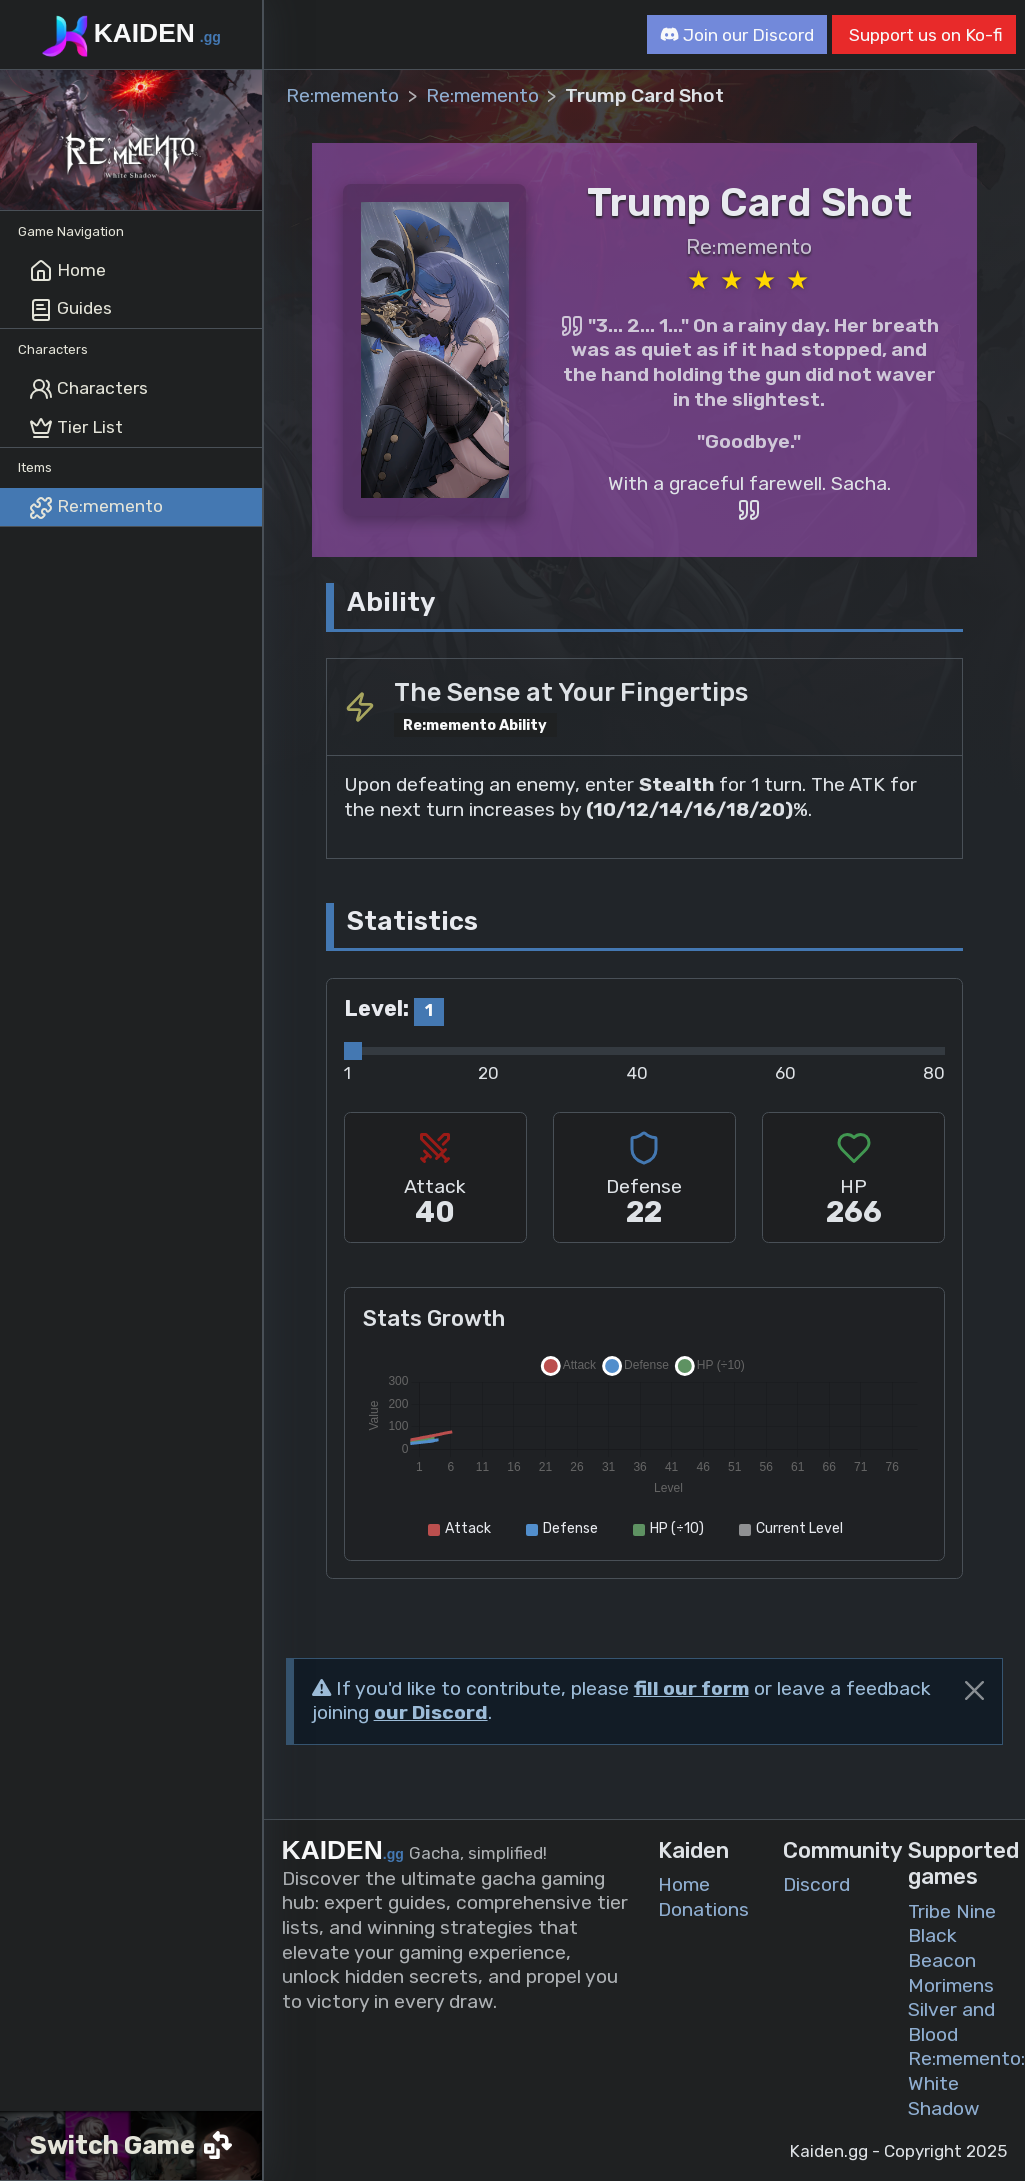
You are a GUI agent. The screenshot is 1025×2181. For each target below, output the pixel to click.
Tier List (76, 428)
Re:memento (96, 508)
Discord (816, 1884)
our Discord (431, 1712)
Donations (703, 1909)
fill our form (691, 1688)
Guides (70, 310)
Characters (88, 389)
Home (67, 271)
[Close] (974, 1690)
